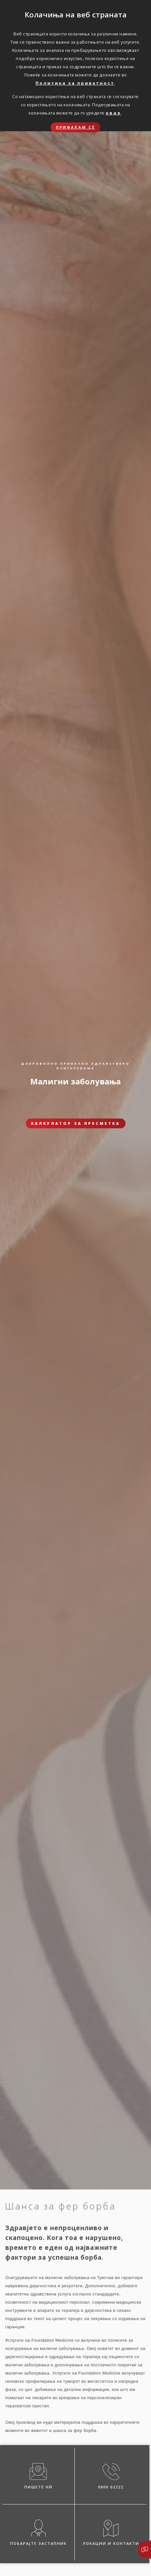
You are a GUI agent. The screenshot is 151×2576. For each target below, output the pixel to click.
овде (113, 113)
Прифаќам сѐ (75, 127)
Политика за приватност (75, 83)
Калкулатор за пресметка (75, 1123)
